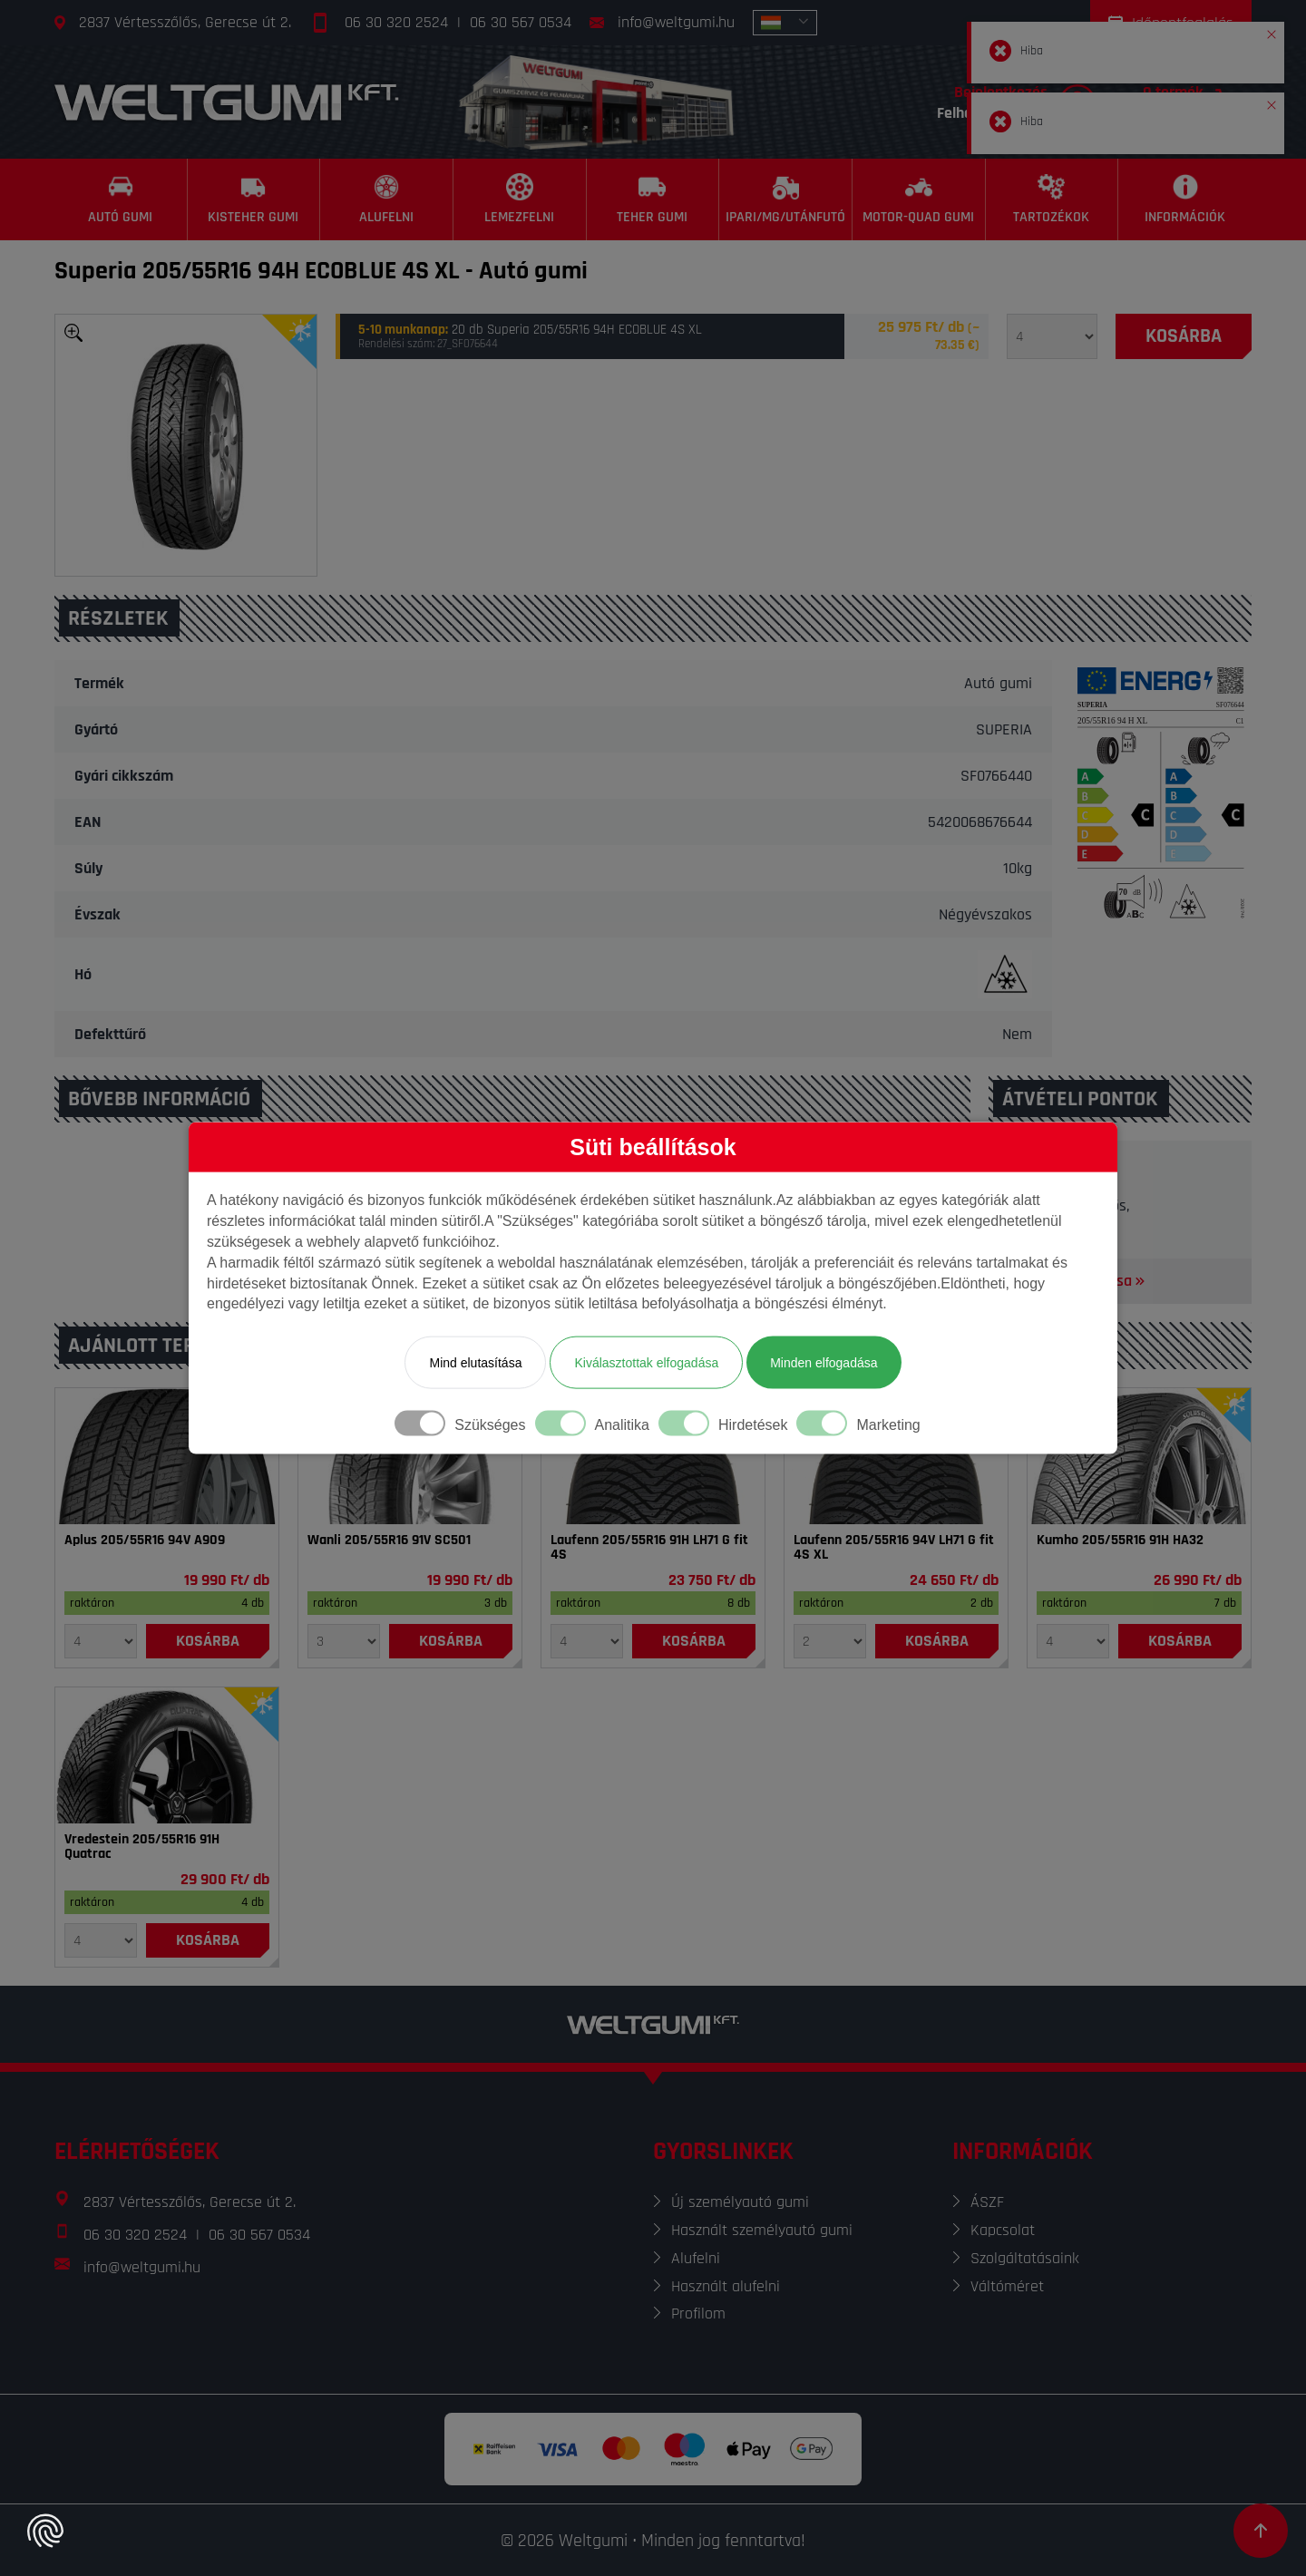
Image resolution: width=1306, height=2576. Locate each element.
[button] (1271, 31)
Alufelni (695, 2258)
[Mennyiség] (1052, 336)
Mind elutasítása (475, 1363)
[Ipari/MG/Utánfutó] (786, 199)
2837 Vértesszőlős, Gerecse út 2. (185, 22)
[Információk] (1185, 199)
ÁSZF (987, 2202)
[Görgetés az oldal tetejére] (1260, 2530)
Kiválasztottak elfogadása (646, 1363)
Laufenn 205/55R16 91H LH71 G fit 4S (649, 1547)
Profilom (698, 2313)
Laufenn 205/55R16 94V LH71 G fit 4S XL (894, 1547)
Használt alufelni (725, 2286)
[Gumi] (166, 1456)
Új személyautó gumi (740, 2202)
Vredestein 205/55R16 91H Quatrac (141, 1847)
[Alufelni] (386, 199)
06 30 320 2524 (396, 22)
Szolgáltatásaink (1024, 2258)
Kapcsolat (1002, 2230)
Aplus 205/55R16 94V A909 (144, 1540)
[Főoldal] (226, 102)
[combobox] (785, 22)
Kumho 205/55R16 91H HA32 (1120, 1540)
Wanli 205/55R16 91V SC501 (389, 1540)
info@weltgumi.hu (676, 22)
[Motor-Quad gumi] (919, 199)
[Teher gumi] (653, 199)
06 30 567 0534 (520, 22)
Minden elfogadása (823, 1363)
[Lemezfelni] (520, 199)
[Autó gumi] (121, 199)
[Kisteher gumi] (254, 199)
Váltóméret (1007, 2286)
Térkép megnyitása (1077, 1280)
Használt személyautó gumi (762, 2230)
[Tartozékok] (1052, 199)
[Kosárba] (1184, 336)
